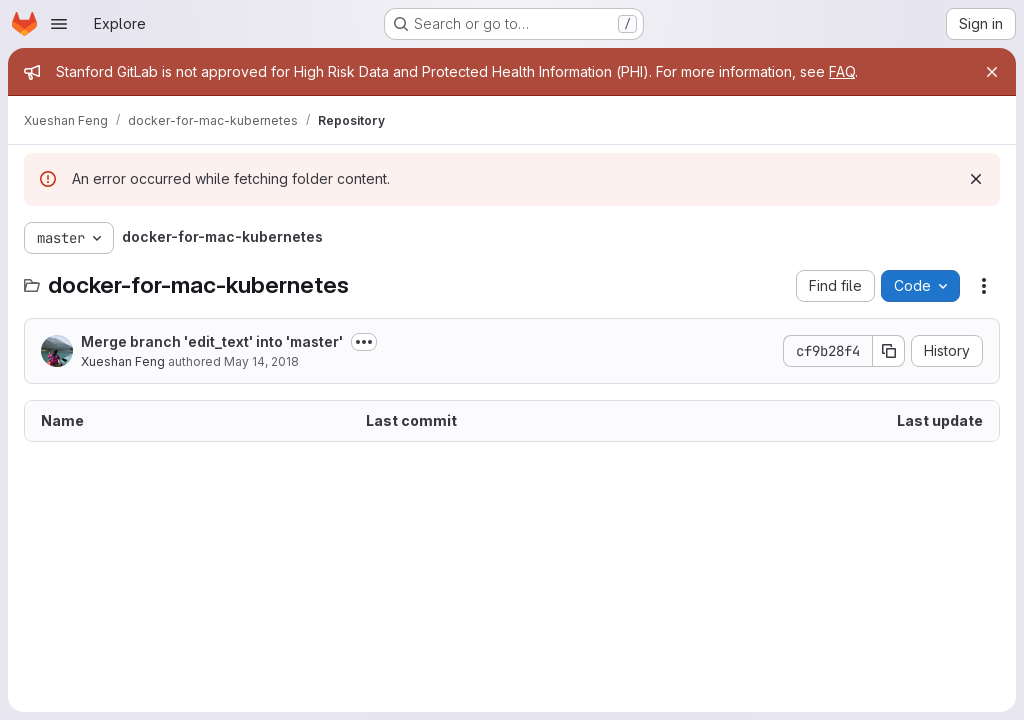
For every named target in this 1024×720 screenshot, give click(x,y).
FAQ (842, 71)
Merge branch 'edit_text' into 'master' (212, 341)
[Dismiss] (976, 179)
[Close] (992, 72)
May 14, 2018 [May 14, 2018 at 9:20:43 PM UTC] (261, 361)
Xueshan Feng (123, 361)
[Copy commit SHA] (889, 351)
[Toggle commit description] (364, 342)
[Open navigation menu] (59, 24)
